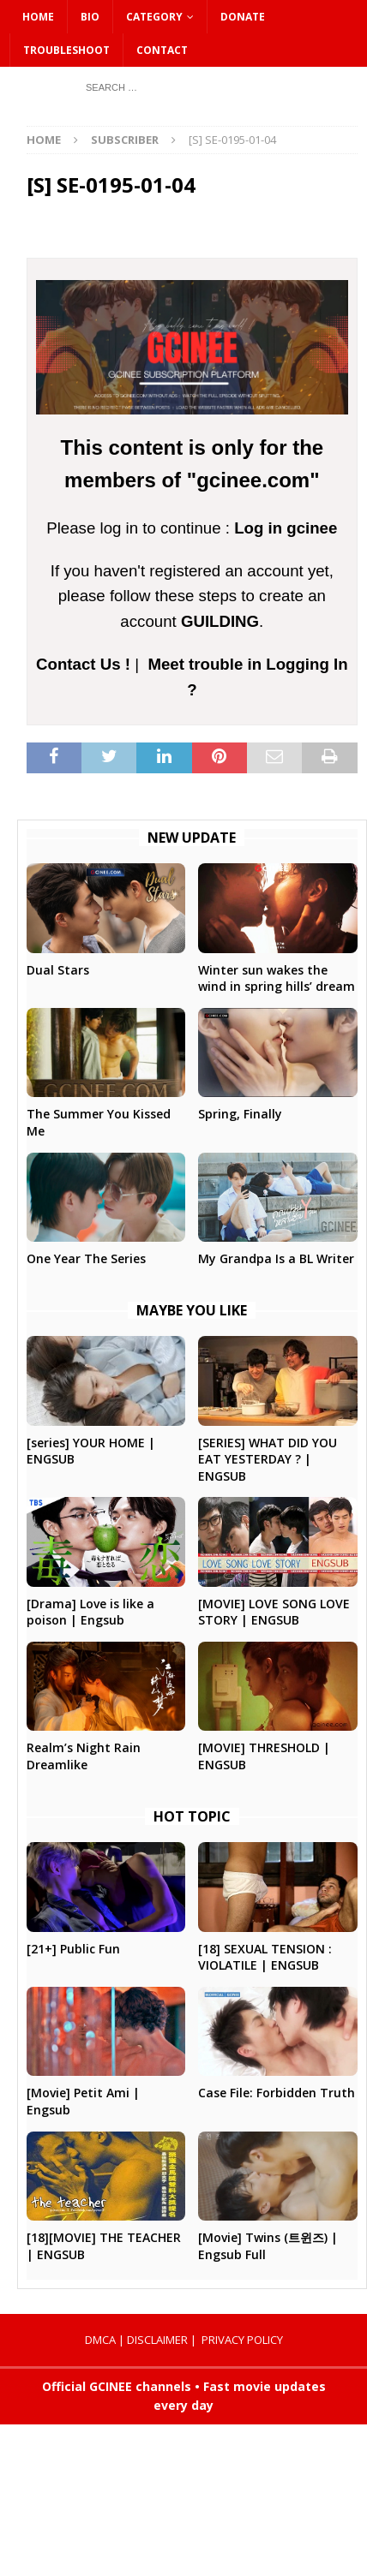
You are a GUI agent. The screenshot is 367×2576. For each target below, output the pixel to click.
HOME (38, 16)
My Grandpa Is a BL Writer (276, 1258)
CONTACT (162, 50)
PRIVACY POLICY (242, 2339)
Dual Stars (58, 970)
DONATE (242, 16)
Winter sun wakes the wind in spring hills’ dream (276, 978)
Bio (90, 16)
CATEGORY (154, 16)
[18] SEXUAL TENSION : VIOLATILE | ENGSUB (265, 1957)
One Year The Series (86, 1258)
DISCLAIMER (157, 2339)
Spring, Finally (240, 1114)
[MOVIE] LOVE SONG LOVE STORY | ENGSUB (274, 1612)
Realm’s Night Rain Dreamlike (84, 1756)
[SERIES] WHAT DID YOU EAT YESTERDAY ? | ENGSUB (267, 1459)
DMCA (100, 2339)
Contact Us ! (83, 664)
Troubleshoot (66, 50)
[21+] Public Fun (73, 1949)
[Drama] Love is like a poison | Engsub (90, 1612)
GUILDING (220, 621)
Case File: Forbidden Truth (276, 2092)
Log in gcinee (285, 528)
